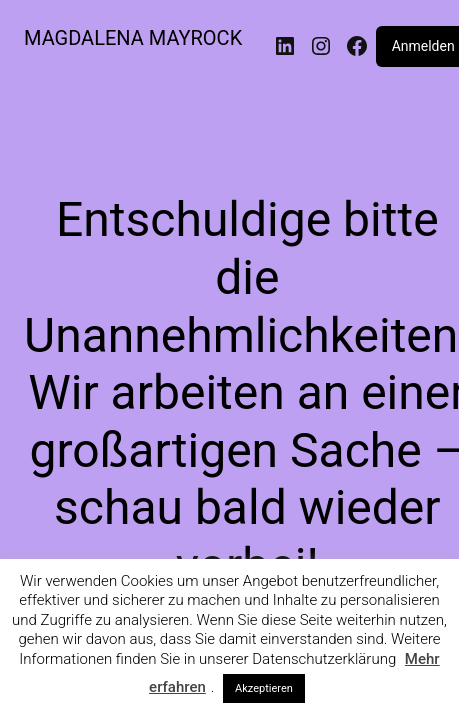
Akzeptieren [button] (264, 688)
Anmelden (423, 46)
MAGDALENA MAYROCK (133, 38)
